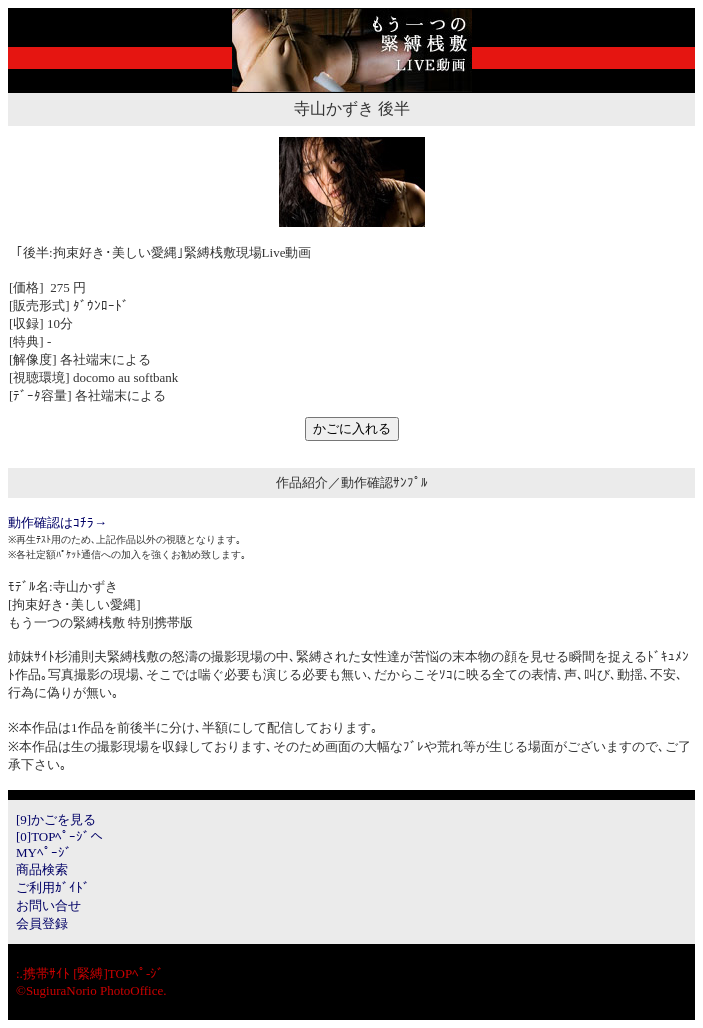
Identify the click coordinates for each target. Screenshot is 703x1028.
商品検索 (42, 869)
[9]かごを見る (56, 819)
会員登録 (42, 923)
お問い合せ (48, 905)
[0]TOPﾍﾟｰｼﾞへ (59, 836)
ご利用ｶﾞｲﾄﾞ (53, 887)
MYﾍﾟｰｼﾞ (44, 852)
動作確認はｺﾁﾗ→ (57, 522)
